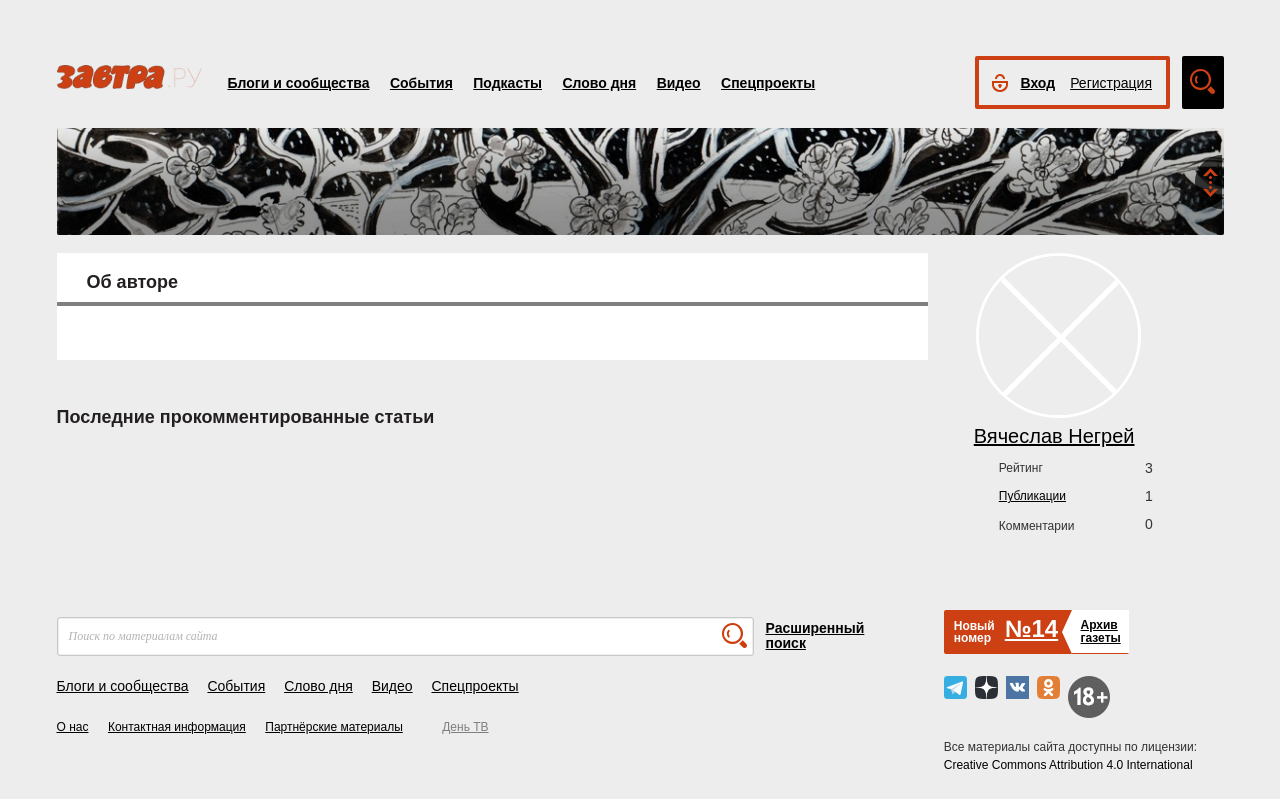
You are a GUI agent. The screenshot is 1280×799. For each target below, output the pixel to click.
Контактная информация (177, 727)
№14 (1031, 628)
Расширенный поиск (815, 635)
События (421, 83)
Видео (679, 83)
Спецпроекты (768, 83)
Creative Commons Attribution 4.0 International (1068, 765)
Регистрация (1111, 83)
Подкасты (507, 83)
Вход (1038, 83)
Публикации (1032, 496)
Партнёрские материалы (334, 727)
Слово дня (599, 83)
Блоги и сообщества (299, 83)
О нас (73, 727)
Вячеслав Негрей (1054, 436)
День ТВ (465, 727)
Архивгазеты (1100, 631)
